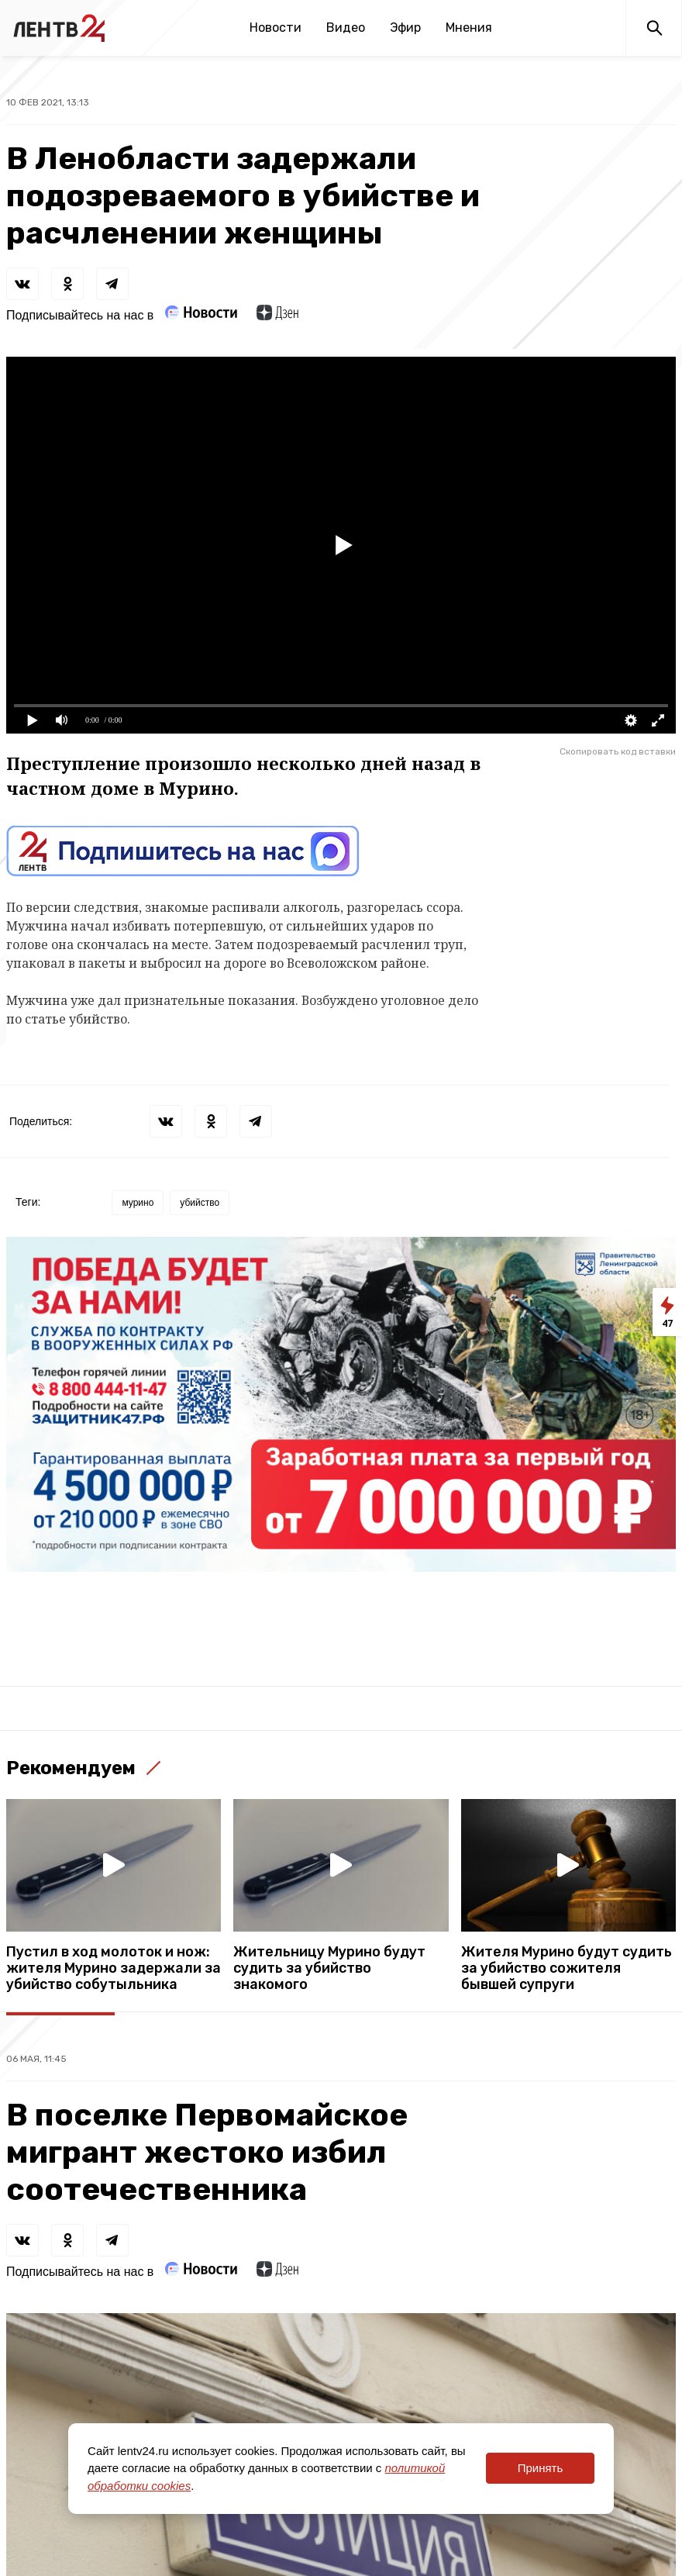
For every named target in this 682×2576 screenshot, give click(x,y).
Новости (275, 27)
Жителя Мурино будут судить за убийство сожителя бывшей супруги (566, 1968)
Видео (345, 27)
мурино (137, 1202)
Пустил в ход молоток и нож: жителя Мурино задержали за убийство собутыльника (113, 1968)
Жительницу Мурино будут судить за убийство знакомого (329, 1968)
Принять (540, 2467)
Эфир (405, 27)
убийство (199, 1202)
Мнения (469, 27)
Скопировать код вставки (618, 751)
